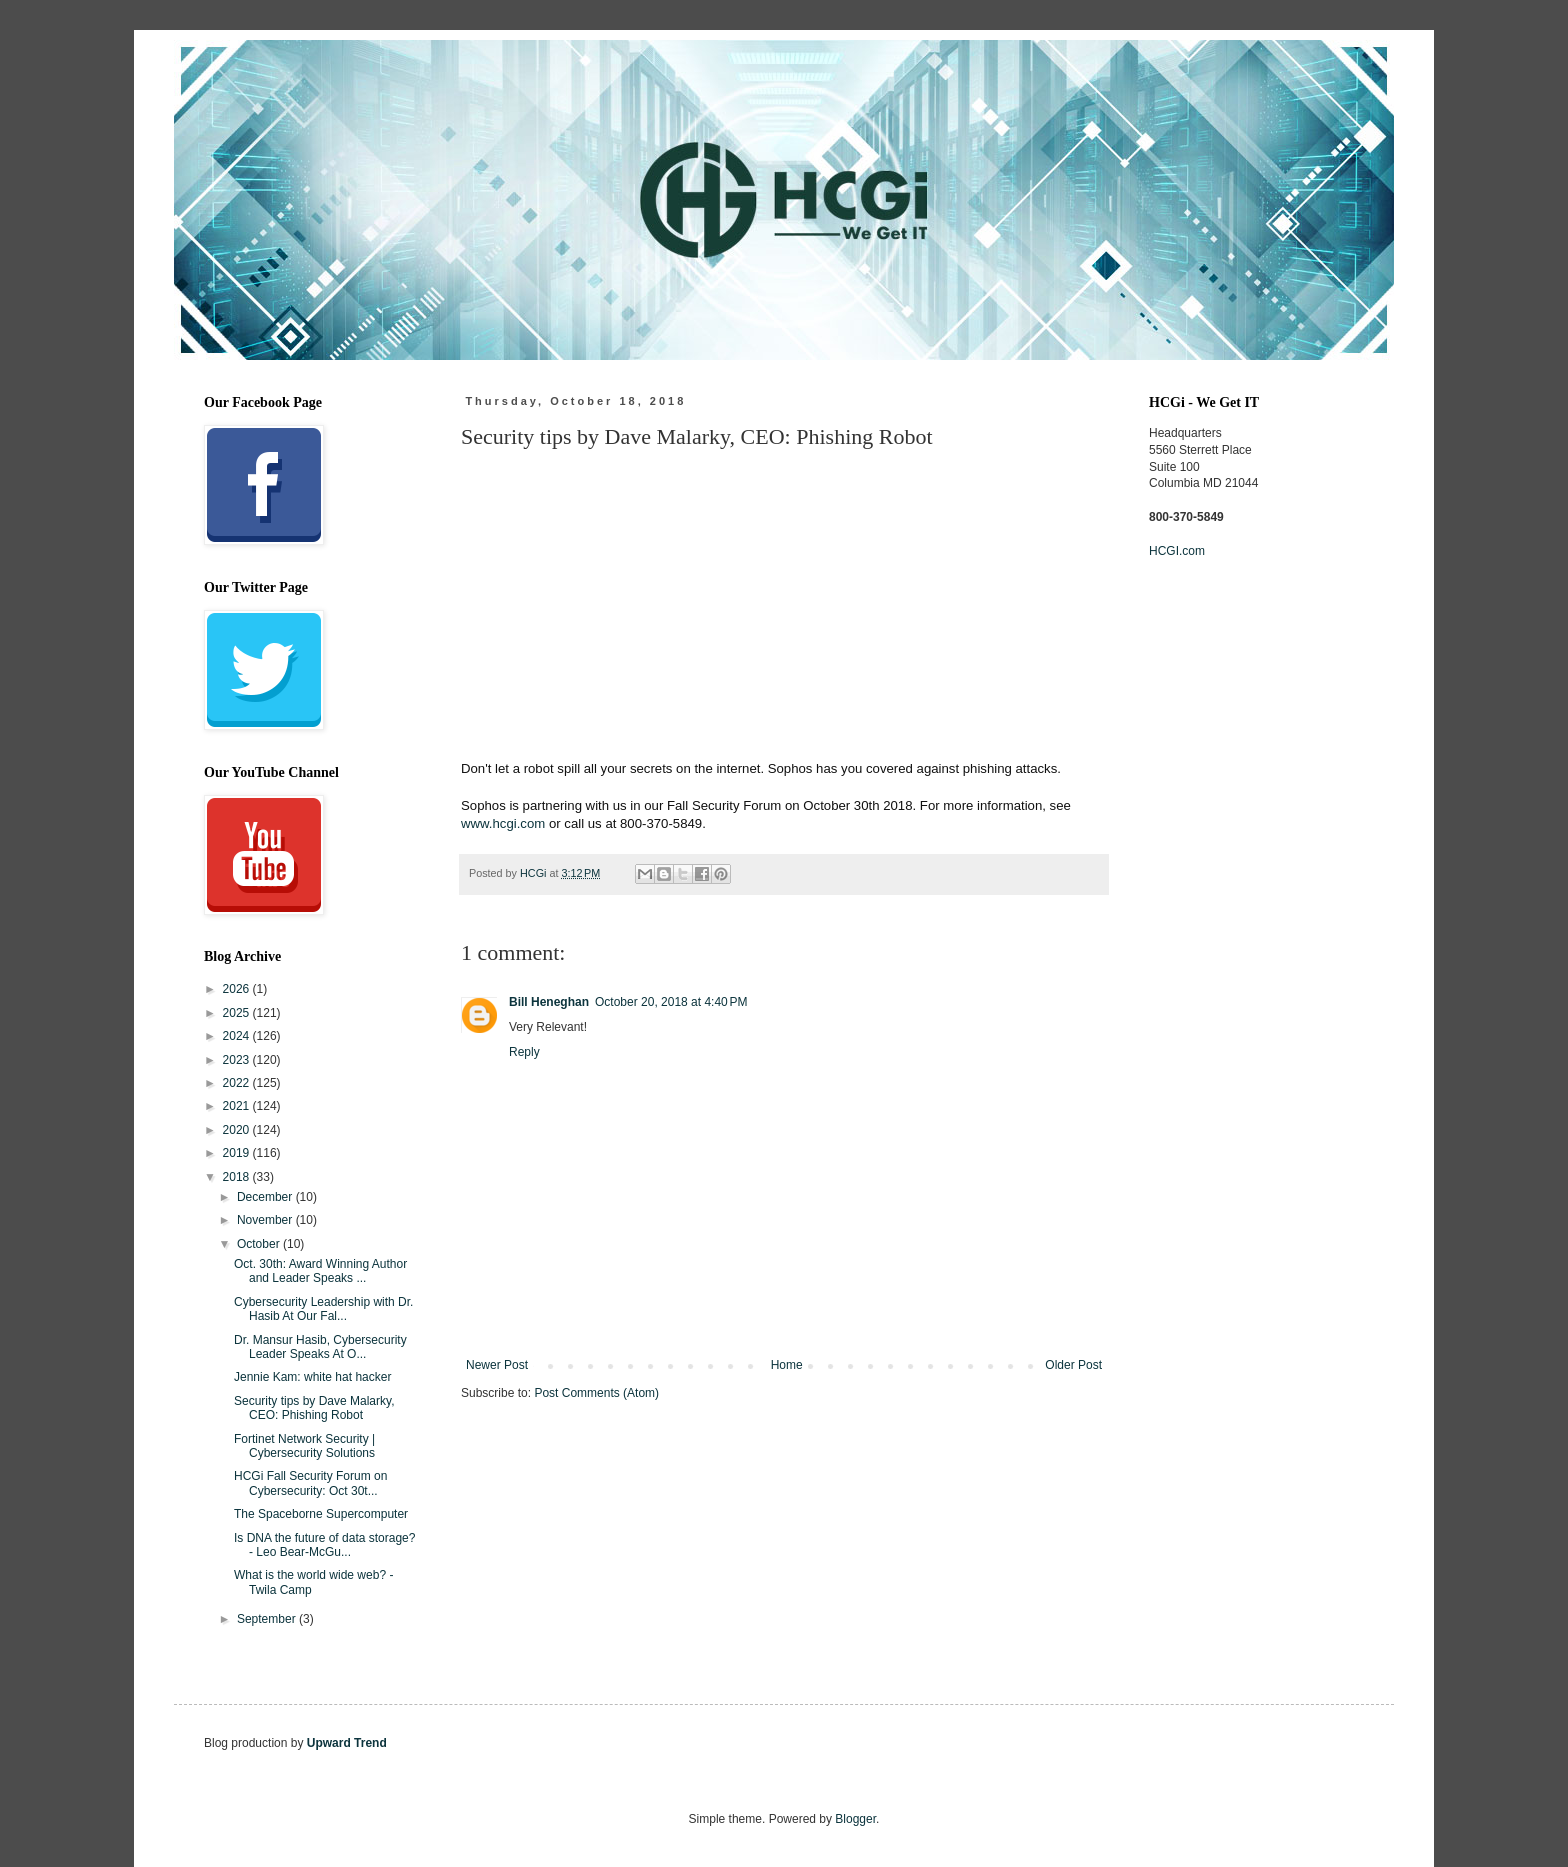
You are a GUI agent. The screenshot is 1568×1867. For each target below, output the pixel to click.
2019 (238, 1153)
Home (787, 1365)
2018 (238, 1177)
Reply (524, 1052)
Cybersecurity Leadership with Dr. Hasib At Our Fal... (323, 1309)
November (266, 1220)
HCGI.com (1177, 551)
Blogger (855, 1819)
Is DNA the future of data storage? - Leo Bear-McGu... (324, 1545)
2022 (238, 1083)
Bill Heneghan (549, 1002)
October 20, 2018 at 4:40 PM (671, 1002)
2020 (238, 1130)
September (268, 1619)
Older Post (1073, 1365)
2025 (238, 1013)
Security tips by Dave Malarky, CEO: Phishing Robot (314, 1408)
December (266, 1197)
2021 (238, 1106)
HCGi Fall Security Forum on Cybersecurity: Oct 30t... (310, 1483)
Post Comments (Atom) (596, 1393)
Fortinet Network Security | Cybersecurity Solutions (304, 1446)
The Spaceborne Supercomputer (321, 1514)
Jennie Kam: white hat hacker (312, 1377)
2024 (238, 1036)
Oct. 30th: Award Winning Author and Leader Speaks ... (320, 1271)
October (260, 1244)
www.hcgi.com (503, 823)
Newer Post (497, 1365)
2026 (238, 989)
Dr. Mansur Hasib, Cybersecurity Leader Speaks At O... (320, 1347)
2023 (238, 1060)
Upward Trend (347, 1743)
